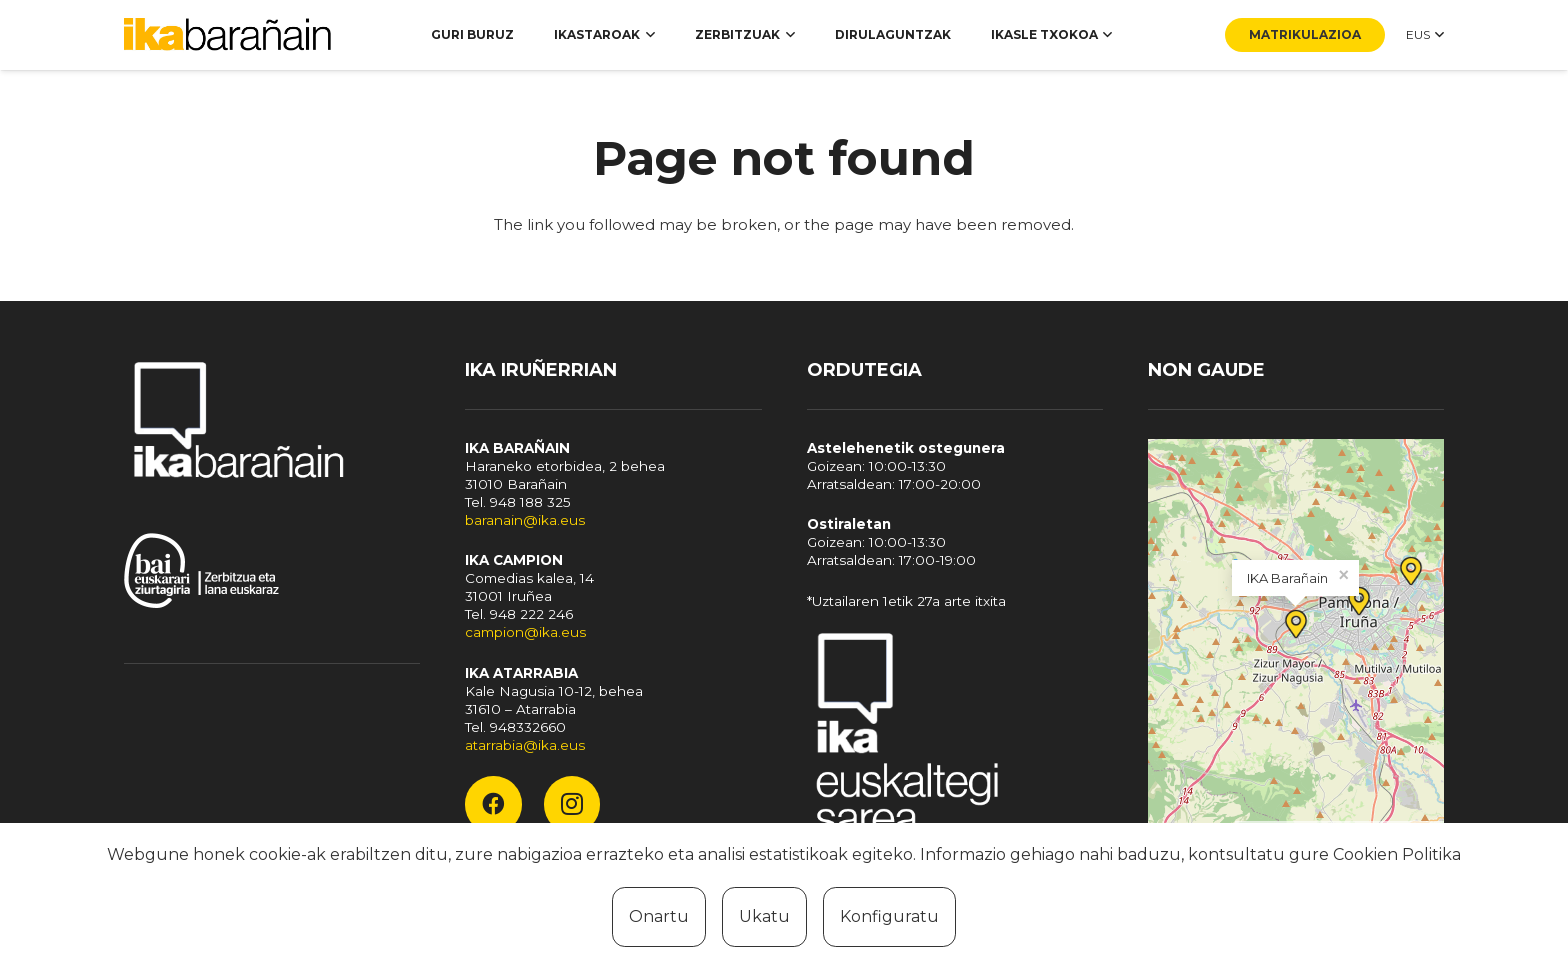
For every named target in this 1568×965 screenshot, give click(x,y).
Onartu (659, 916)
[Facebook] (493, 804)
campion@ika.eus (525, 632)
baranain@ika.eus (525, 520)
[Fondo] (955, 737)
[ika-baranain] (232, 35)
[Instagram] (572, 804)
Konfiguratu (889, 916)
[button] (647, 35)
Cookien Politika (1397, 854)
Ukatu (764, 916)
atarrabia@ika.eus (525, 745)
